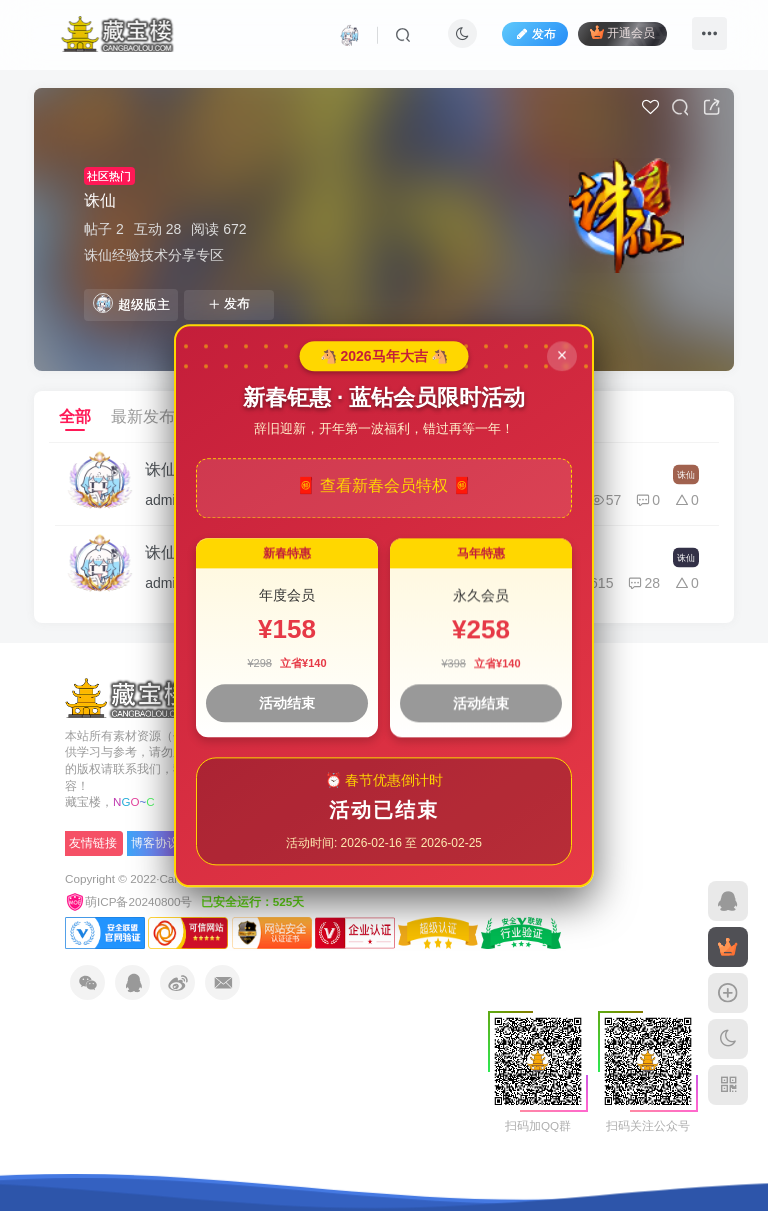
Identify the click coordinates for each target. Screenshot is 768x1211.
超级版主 (131, 303)
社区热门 (109, 176)
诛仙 (100, 200)
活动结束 (287, 703)
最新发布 (143, 416)
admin (164, 500)
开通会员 (622, 32)
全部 (75, 416)
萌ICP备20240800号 (130, 901)
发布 (229, 304)
